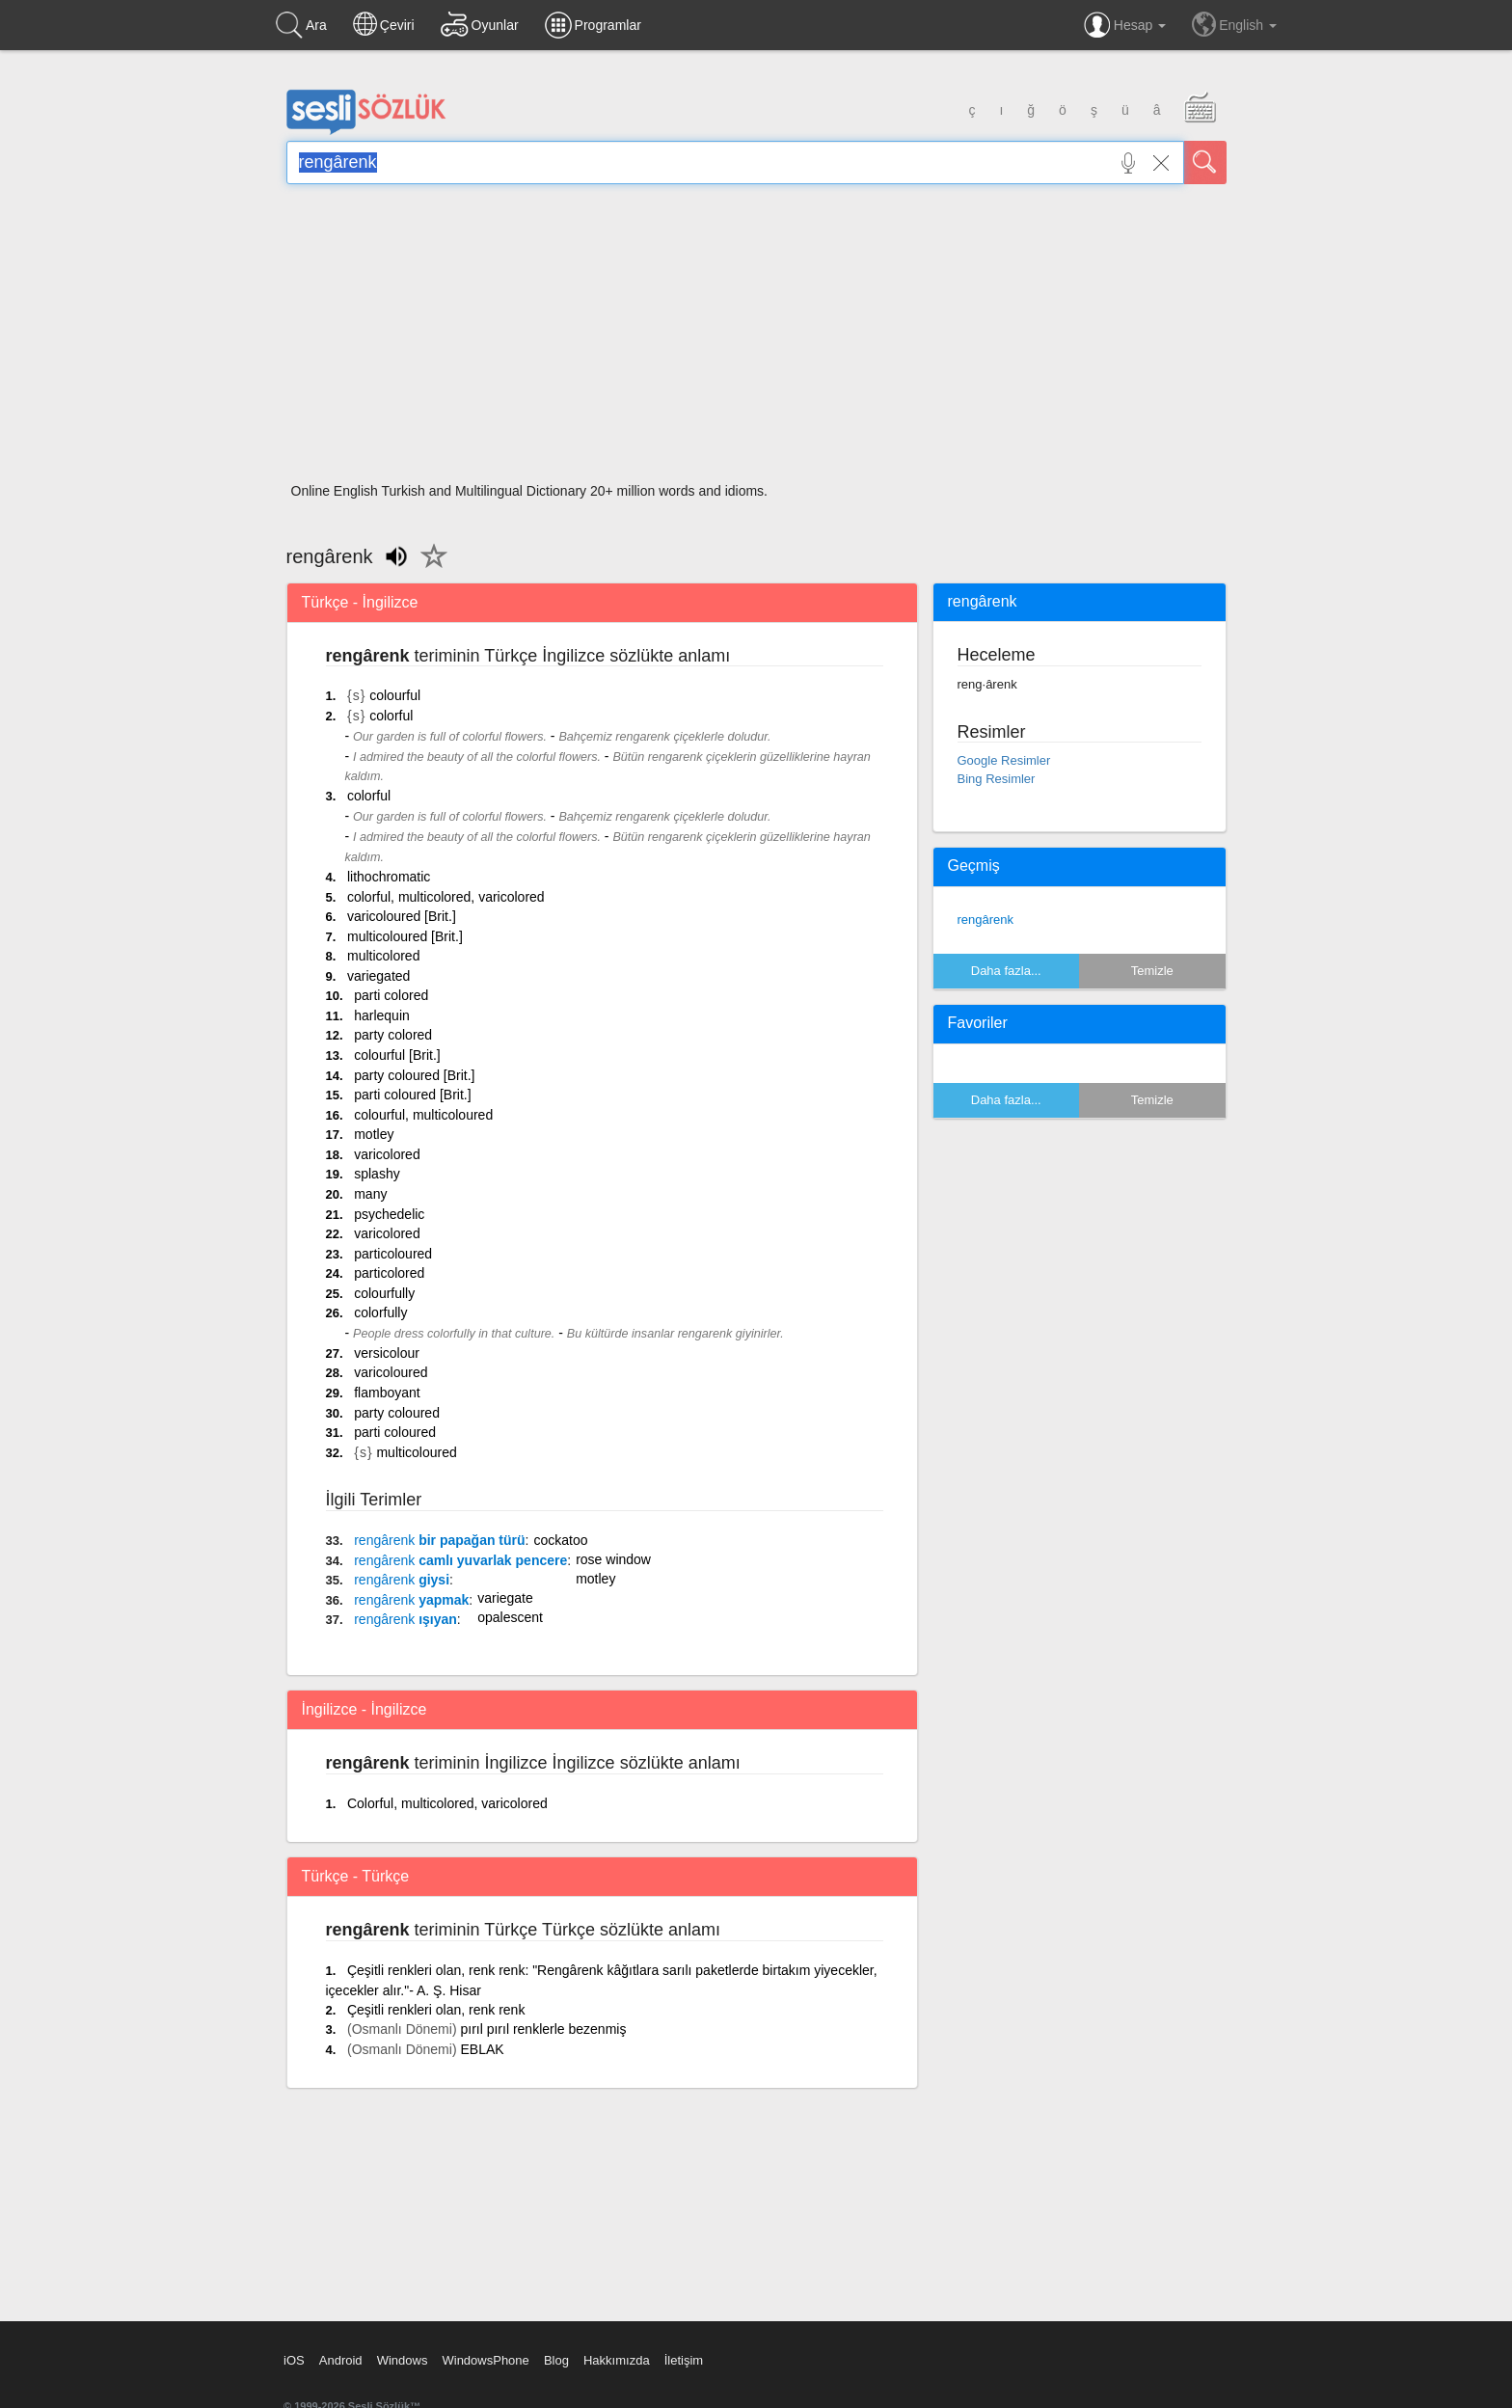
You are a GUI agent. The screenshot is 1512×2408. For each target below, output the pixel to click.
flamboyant (386, 1392)
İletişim (683, 2360)
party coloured (397, 1412)
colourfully (384, 1293)
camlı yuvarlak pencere (460, 1560)
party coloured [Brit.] (414, 1075)
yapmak (411, 1600)
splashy (376, 1173)
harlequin (382, 1015)
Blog (556, 2360)
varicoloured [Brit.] (401, 916)
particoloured (393, 1253)
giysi (401, 1579)
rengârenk (986, 919)
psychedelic (389, 1214)
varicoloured (390, 1372)
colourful (394, 695)
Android (341, 2360)
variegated (378, 976)
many (370, 1194)
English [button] (1234, 24)
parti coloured (395, 1432)
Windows (402, 2360)
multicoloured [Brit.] (405, 936)
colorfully (380, 1312)
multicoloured (416, 1452)
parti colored (391, 995)
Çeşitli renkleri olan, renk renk (436, 2009)
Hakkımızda (616, 2360)
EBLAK (481, 2049)
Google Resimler (1004, 760)
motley (373, 1134)
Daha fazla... (1006, 970)
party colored (393, 1034)
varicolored (386, 1154)
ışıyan (405, 1619)
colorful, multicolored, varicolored (446, 897)
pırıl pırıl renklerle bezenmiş (543, 2029)
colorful (391, 715)
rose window (613, 1559)
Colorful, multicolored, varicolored (447, 1803)
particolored (389, 1273)
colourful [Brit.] (397, 1055)
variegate (505, 1598)
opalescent (510, 1617)
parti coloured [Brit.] (412, 1094)
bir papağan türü (439, 1540)
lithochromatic (388, 876)
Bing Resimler (997, 778)
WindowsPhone (485, 2360)
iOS (294, 2360)
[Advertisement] (756, 339)
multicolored (383, 955)
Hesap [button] (1125, 25)
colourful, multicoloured (423, 1115)
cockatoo (560, 1540)
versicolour (386, 1353)
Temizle (1152, 970)
